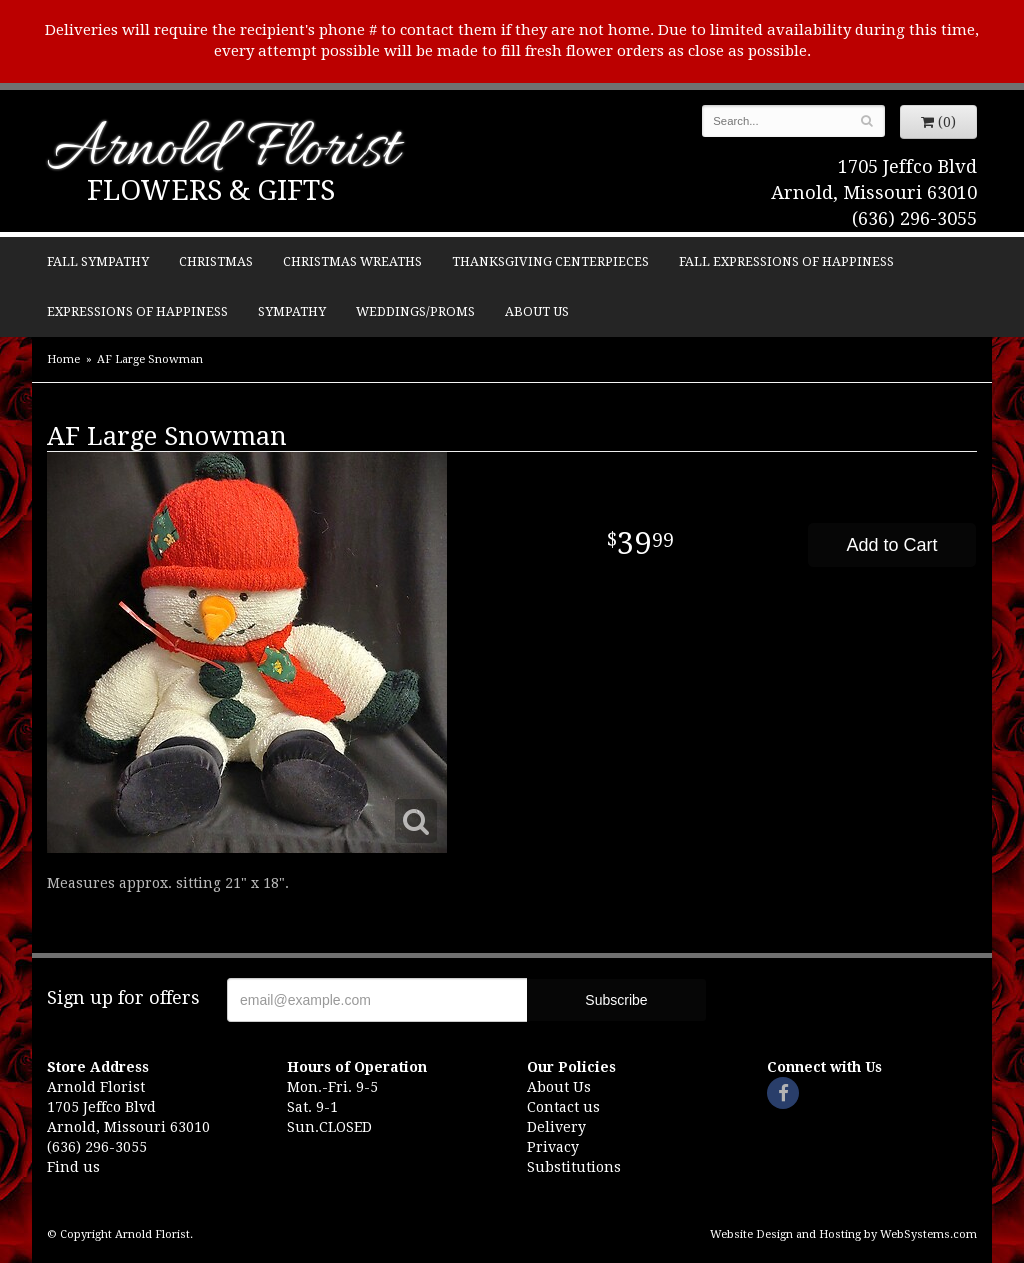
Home (63, 359)
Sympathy (292, 311)
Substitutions (574, 1167)
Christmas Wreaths (352, 261)
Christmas (216, 261)
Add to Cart (891, 545)
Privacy (553, 1147)
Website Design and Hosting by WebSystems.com (843, 1234)
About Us (537, 311)
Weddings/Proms (415, 311)
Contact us (563, 1107)
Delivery (556, 1127)
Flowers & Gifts (211, 190)
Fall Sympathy (98, 261)
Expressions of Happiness (137, 311)
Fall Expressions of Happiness (786, 261)
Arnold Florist (223, 151)
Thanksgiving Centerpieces (550, 261)
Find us (73, 1167)
